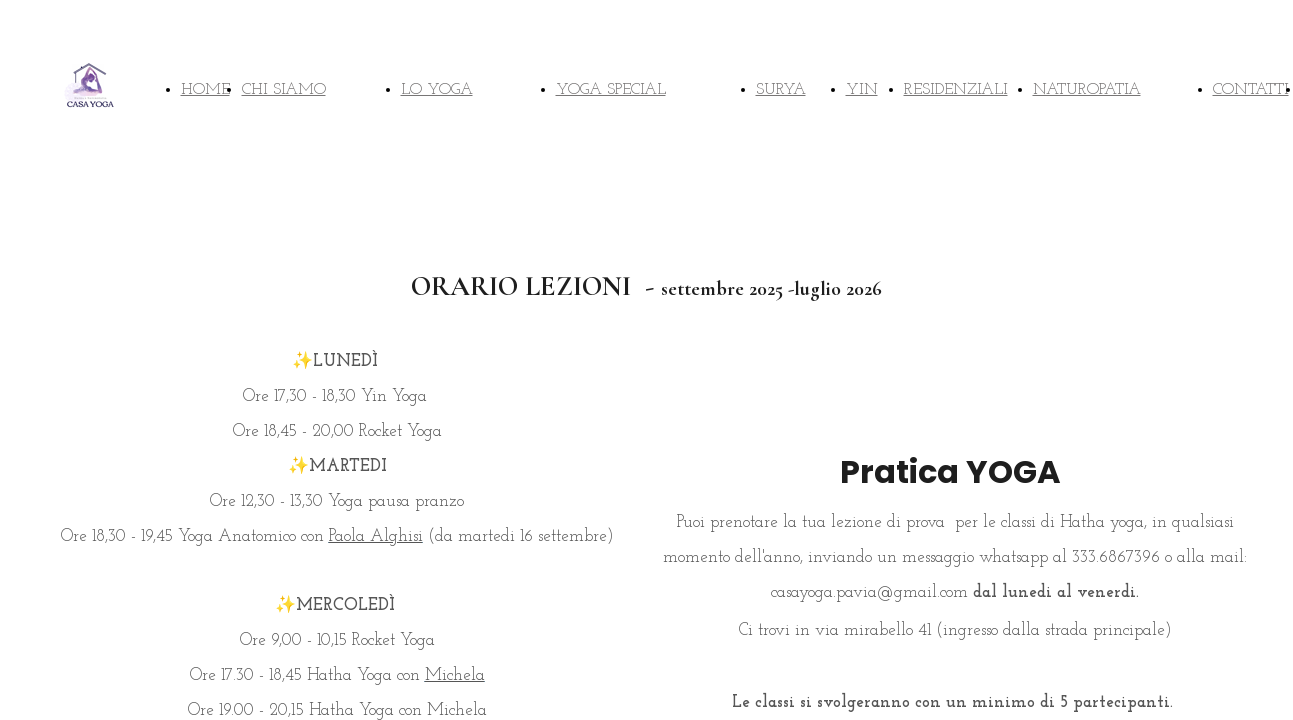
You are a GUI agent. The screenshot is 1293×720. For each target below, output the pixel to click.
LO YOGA (437, 90)
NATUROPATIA (1087, 90)
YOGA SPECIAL (611, 90)
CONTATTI (1251, 90)
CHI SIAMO (284, 90)
